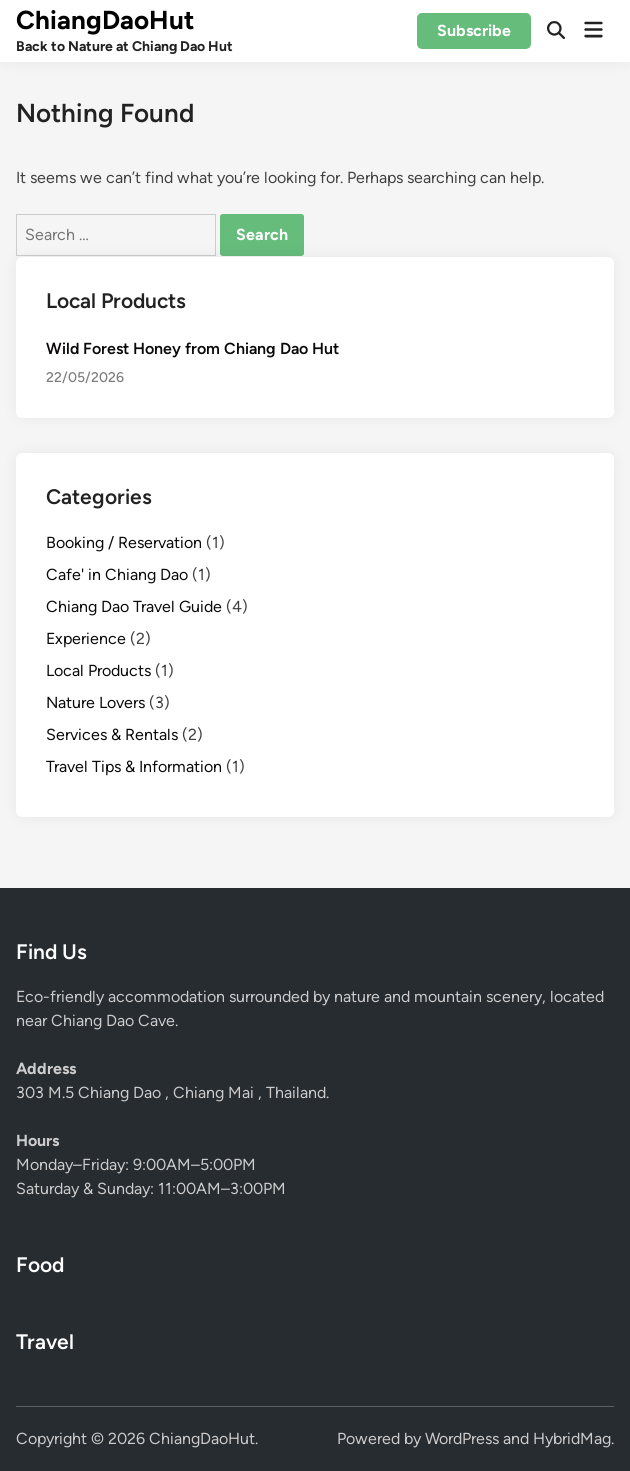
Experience (86, 638)
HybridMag (572, 1438)
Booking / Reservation (124, 542)
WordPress (462, 1438)
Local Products (98, 670)
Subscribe (474, 30)
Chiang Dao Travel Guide (134, 606)
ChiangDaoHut (105, 20)
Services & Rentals (112, 734)
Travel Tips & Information (134, 766)
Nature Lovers (95, 702)
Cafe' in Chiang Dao (117, 574)
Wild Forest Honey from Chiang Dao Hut (192, 348)
